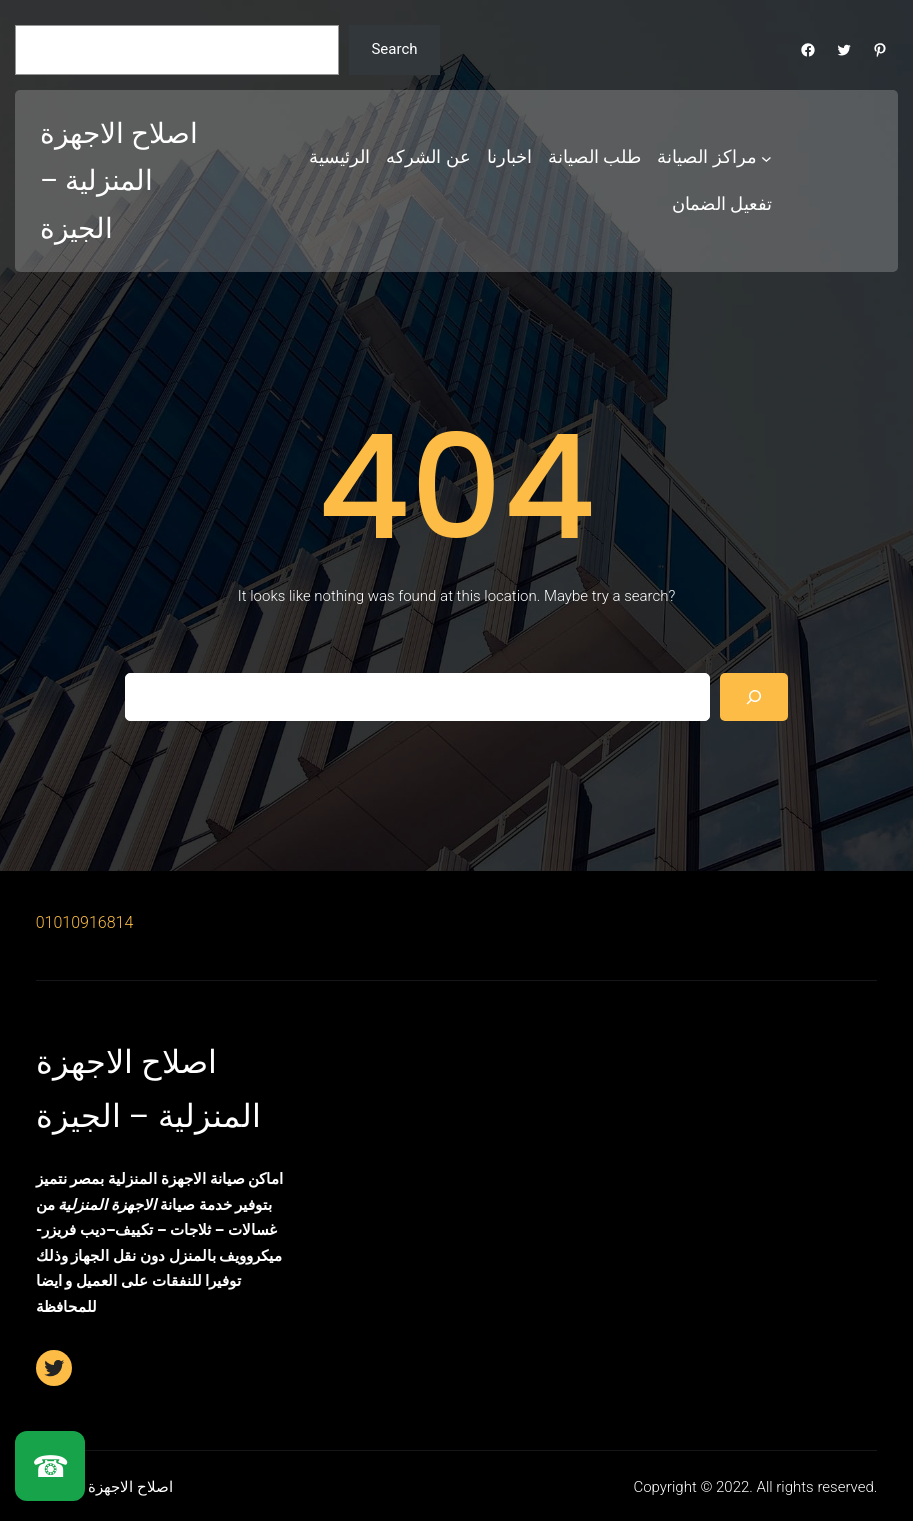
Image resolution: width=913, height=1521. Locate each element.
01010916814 (85, 922)
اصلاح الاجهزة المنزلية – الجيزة (119, 181)
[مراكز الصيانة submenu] (766, 157)
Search (394, 49)
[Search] (754, 697)
